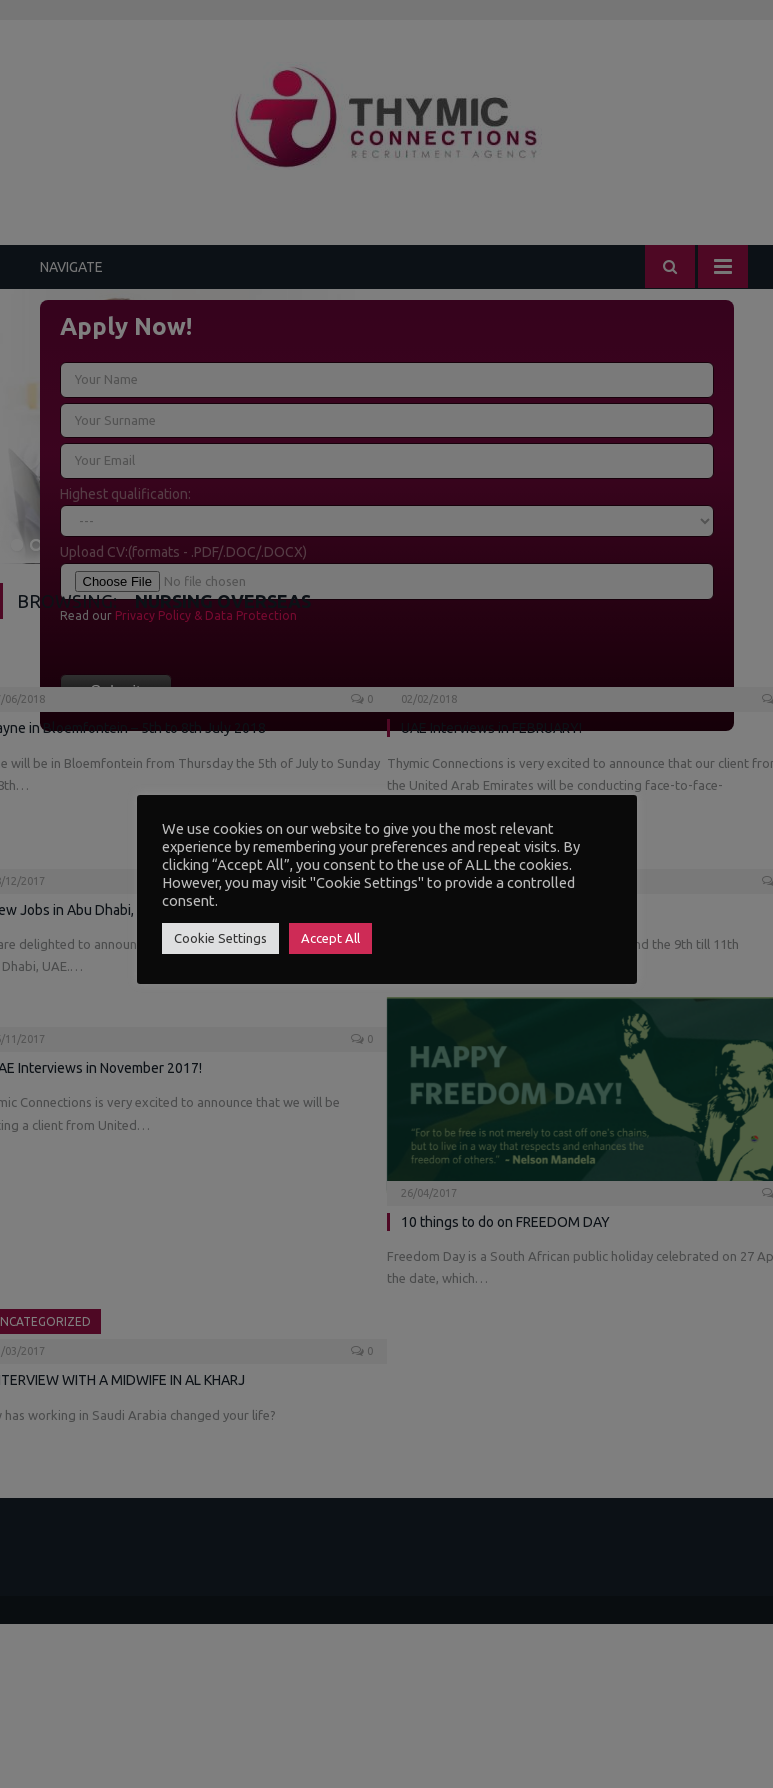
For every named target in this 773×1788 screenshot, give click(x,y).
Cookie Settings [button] (220, 938)
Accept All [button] (330, 938)
